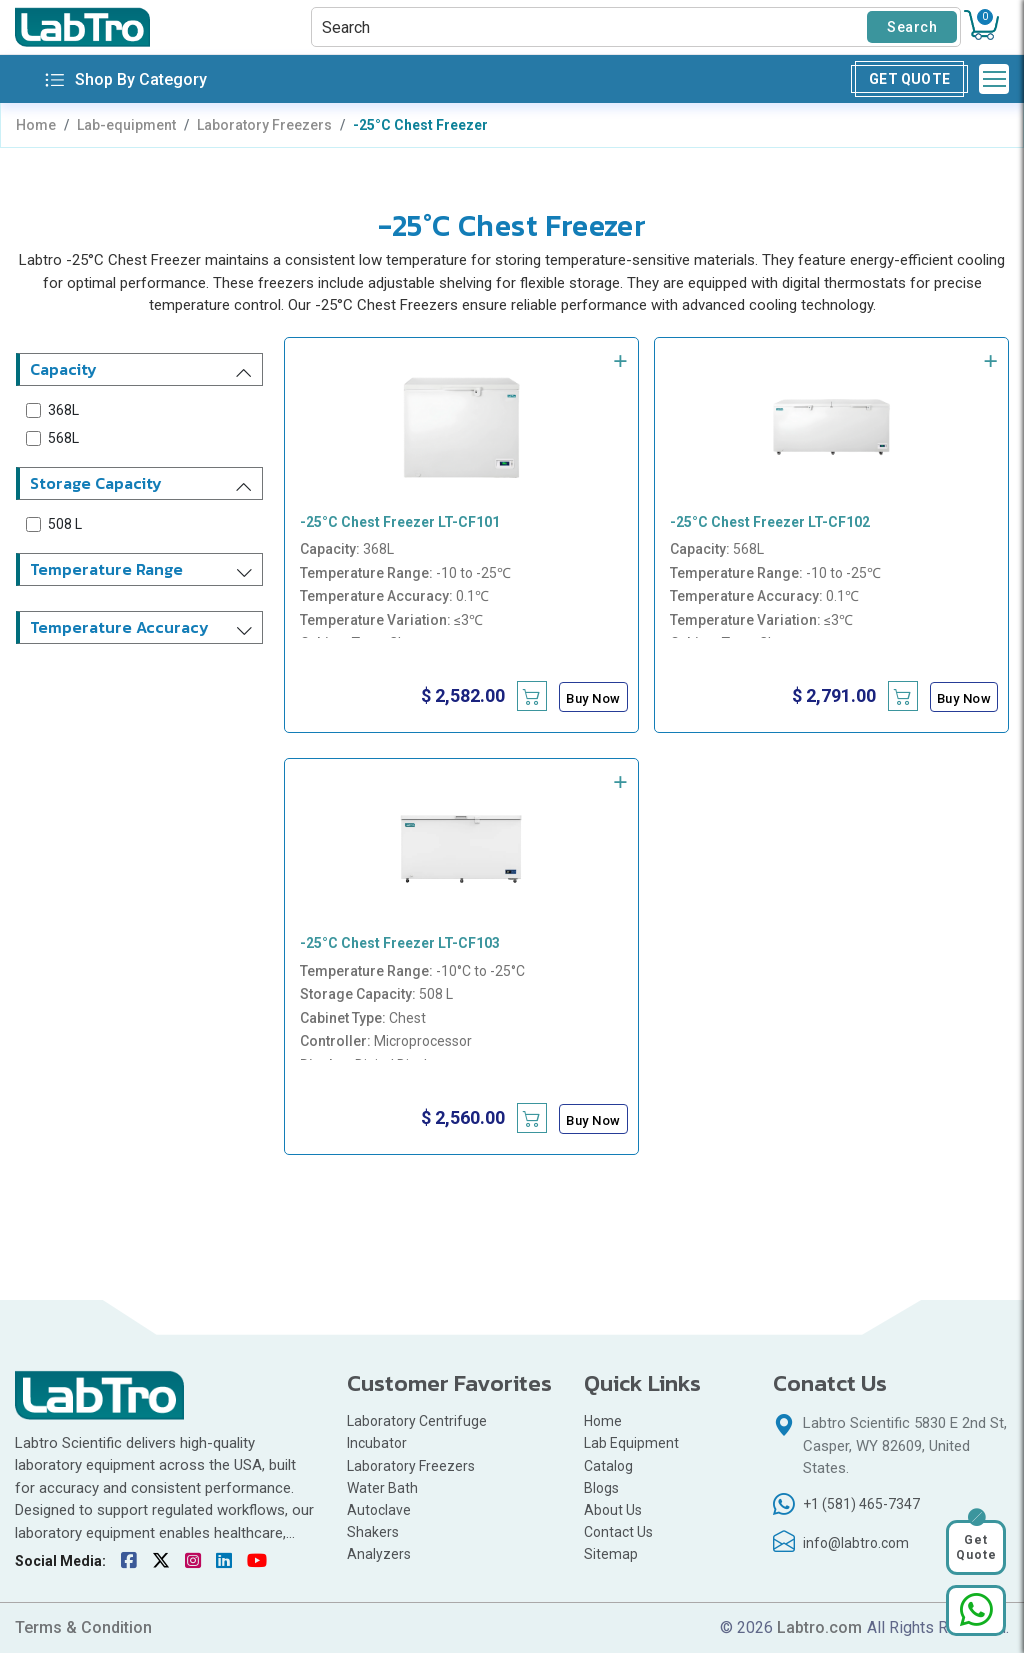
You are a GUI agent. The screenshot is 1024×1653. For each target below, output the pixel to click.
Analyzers (379, 1554)
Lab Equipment (631, 1443)
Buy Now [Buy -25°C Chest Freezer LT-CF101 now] (593, 698)
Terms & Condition (83, 1628)
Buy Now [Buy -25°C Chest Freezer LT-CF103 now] (593, 1120)
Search (912, 27)
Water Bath (382, 1488)
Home (36, 125)
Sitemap (611, 1554)
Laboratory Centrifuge (417, 1421)
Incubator (377, 1443)
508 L (65, 524)
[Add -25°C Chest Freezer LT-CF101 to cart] (532, 696)
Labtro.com (819, 1628)
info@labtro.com (856, 1543)
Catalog (608, 1466)
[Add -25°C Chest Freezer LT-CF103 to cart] (532, 1118)
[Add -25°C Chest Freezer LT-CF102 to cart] (903, 696)
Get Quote (909, 79)
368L (63, 410)
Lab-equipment (126, 125)
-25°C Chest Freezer (420, 125)
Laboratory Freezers (264, 125)
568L (63, 438)
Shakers (373, 1532)
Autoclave (380, 1510)
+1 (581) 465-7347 (861, 1504)
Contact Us (618, 1532)
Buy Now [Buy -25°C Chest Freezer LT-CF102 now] (964, 698)
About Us (613, 1510)
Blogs (601, 1488)
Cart (985, 17)
